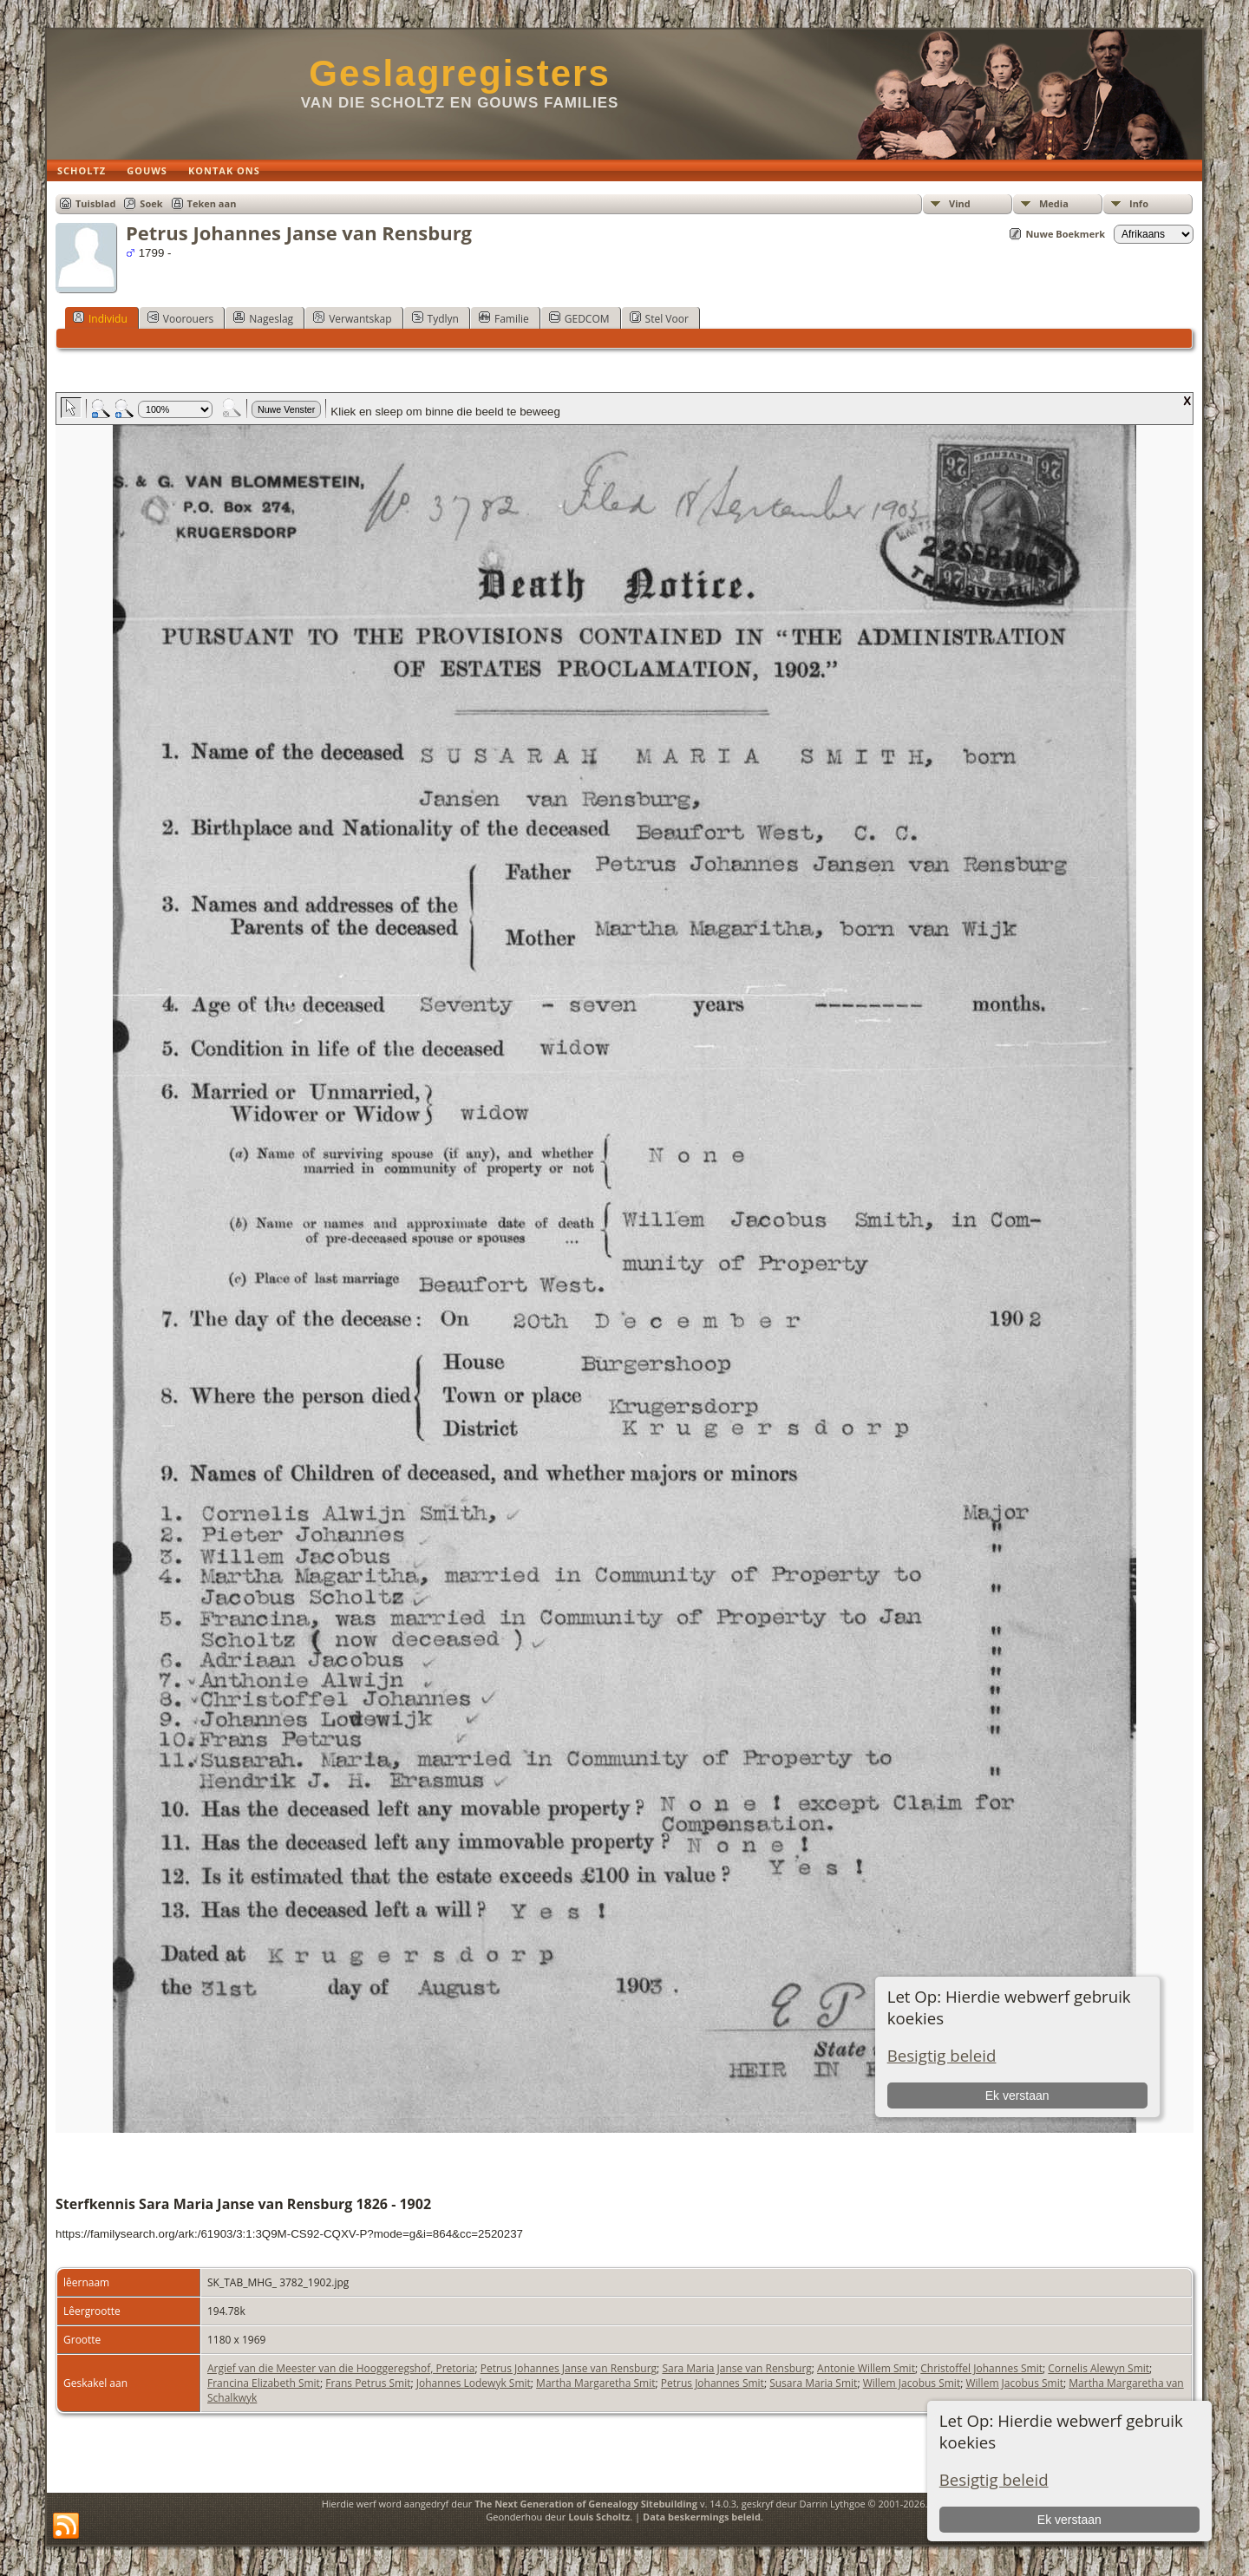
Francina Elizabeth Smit (263, 2383)
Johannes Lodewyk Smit (473, 2383)
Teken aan (212, 203)
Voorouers (180, 318)
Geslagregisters (460, 73)
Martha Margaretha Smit (595, 2383)
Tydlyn (435, 318)
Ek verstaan (1069, 2520)
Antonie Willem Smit (866, 2368)
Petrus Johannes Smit (712, 2383)
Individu (100, 318)
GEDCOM (579, 318)
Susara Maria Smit (813, 2383)
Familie (504, 318)
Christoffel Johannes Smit (981, 2368)
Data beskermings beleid (702, 2516)
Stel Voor (659, 318)
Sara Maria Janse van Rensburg (736, 2368)
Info (1138, 203)
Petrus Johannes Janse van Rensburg (569, 2368)
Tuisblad (95, 203)
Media (1054, 203)
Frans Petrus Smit (367, 2383)
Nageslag (263, 318)
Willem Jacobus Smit (912, 2383)
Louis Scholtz (599, 2516)
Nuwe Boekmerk (1065, 233)
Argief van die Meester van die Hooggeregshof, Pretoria (340, 2368)
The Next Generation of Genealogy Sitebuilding (585, 2503)
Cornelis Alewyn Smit (1098, 2368)
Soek (151, 203)
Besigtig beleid (994, 2479)
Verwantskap (352, 318)
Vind (960, 203)
